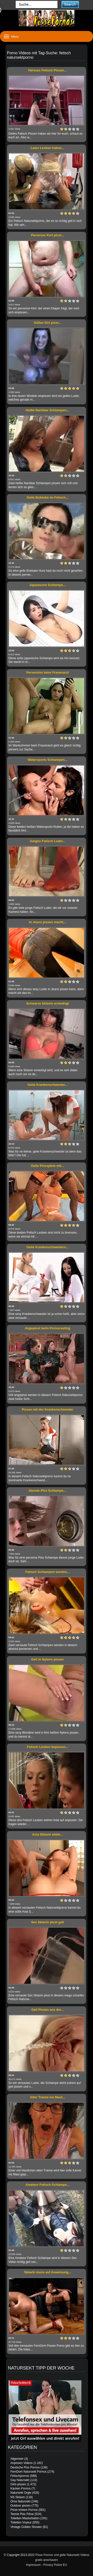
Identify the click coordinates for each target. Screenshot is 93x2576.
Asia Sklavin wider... (47, 1834)
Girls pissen (18, 2484)
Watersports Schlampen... (47, 760)
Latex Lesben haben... (47, 148)
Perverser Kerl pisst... (47, 235)
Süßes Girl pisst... (47, 323)
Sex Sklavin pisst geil (47, 1922)
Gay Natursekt (20, 2480)
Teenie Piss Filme (22, 2514)
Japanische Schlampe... (47, 585)
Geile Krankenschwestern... (48, 1247)
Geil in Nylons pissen (47, 1659)
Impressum (33, 2565)
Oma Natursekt (20, 2501)
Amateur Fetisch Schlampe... (48, 2185)
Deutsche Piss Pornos (25, 2467)
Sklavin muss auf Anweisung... (47, 2272)
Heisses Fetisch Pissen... (47, 70)
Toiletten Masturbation (24, 2518)
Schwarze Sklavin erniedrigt (47, 1003)
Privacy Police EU (55, 2565)
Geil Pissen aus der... (47, 2010)
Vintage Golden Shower (26, 2527)
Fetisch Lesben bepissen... (47, 1747)
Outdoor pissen (20, 2505)
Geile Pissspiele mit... (47, 1166)
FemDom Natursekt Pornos (28, 2471)
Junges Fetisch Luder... (47, 841)
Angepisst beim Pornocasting (47, 1328)
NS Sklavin (17, 2497)
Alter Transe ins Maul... (47, 2097)
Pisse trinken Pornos (24, 2510)
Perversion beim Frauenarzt (47, 672)
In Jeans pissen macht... (47, 922)
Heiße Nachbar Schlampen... (47, 410)
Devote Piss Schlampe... (47, 1490)
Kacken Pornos (20, 2488)
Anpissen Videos (21, 2463)
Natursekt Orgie (20, 2492)
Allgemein (17, 2458)
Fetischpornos (19, 2476)
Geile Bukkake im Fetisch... (47, 497)
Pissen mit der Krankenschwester (47, 1409)
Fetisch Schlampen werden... (47, 1572)
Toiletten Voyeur (20, 2522)
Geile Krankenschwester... (47, 1085)
